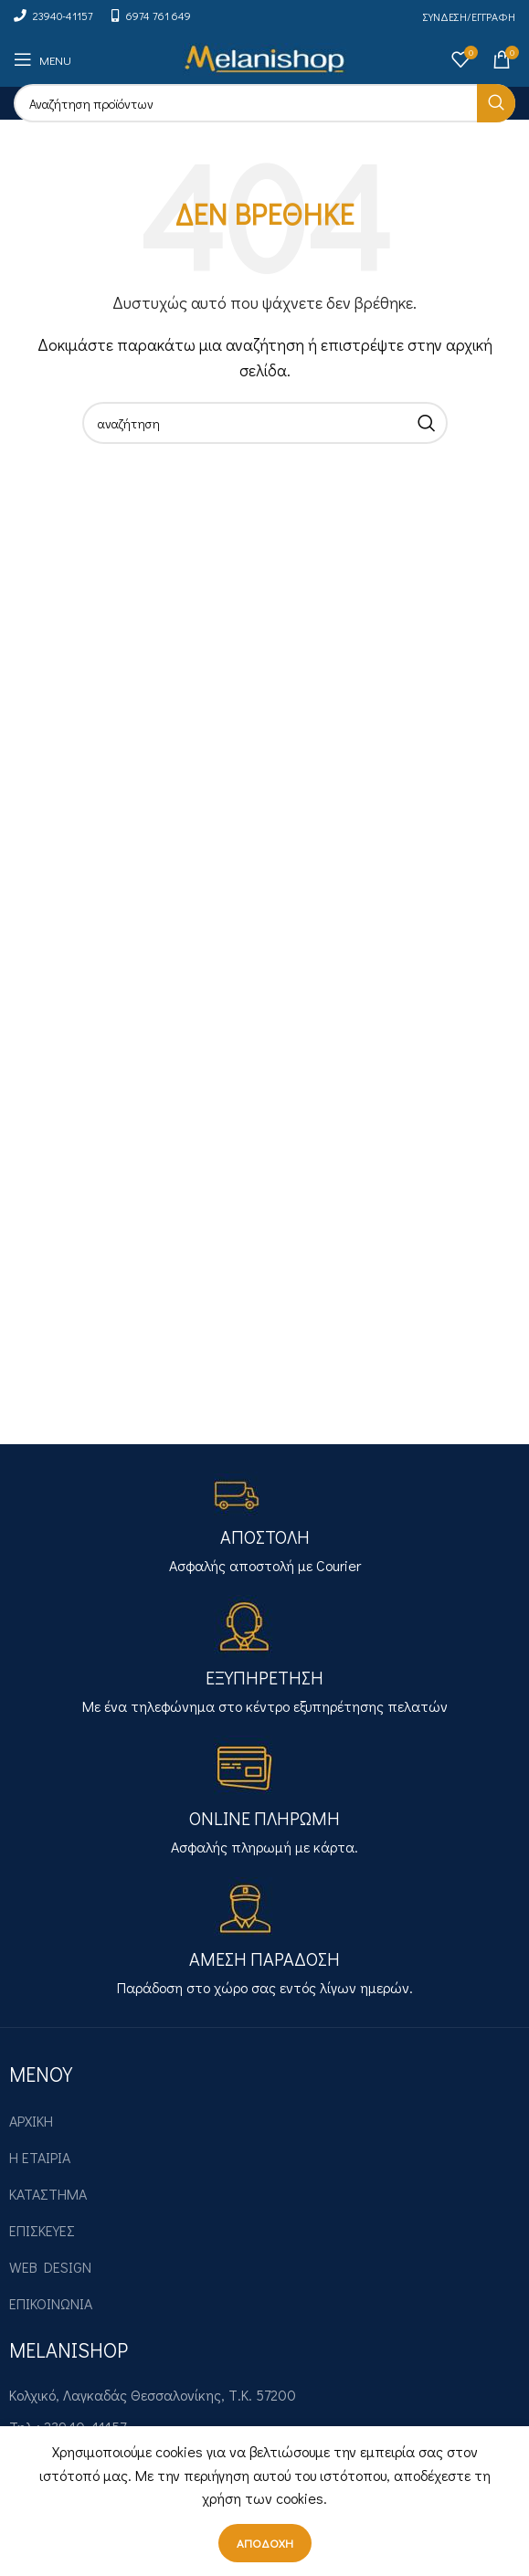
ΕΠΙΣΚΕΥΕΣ (42, 2230)
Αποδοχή (265, 2542)
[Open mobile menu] (42, 59)
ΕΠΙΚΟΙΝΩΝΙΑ (50, 2303)
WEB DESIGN (50, 2266)
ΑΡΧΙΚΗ (31, 2120)
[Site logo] (264, 57)
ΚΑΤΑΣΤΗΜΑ (48, 2193)
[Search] (264, 103)
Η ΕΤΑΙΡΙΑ (39, 2157)
